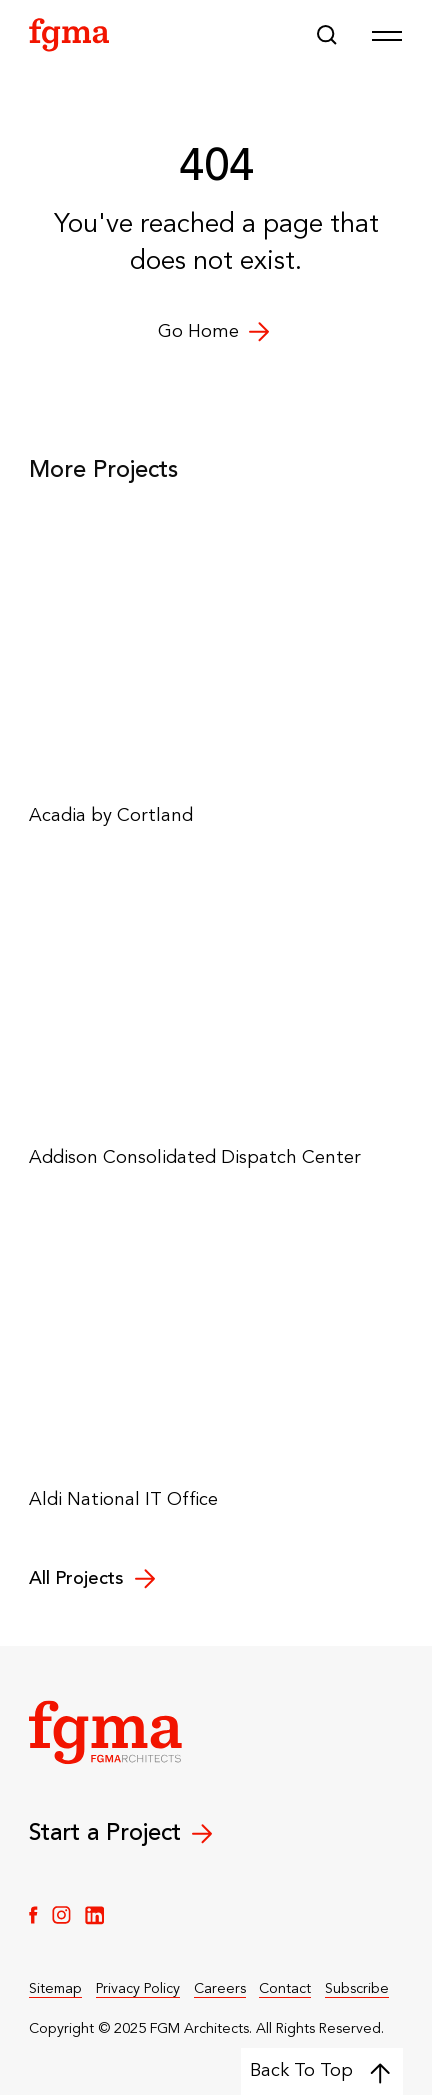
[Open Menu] (387, 35)
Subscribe (357, 1989)
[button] (327, 35)
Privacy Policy (138, 1989)
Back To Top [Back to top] (320, 2072)
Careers (220, 1989)
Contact (285, 1989)
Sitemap (55, 1989)
